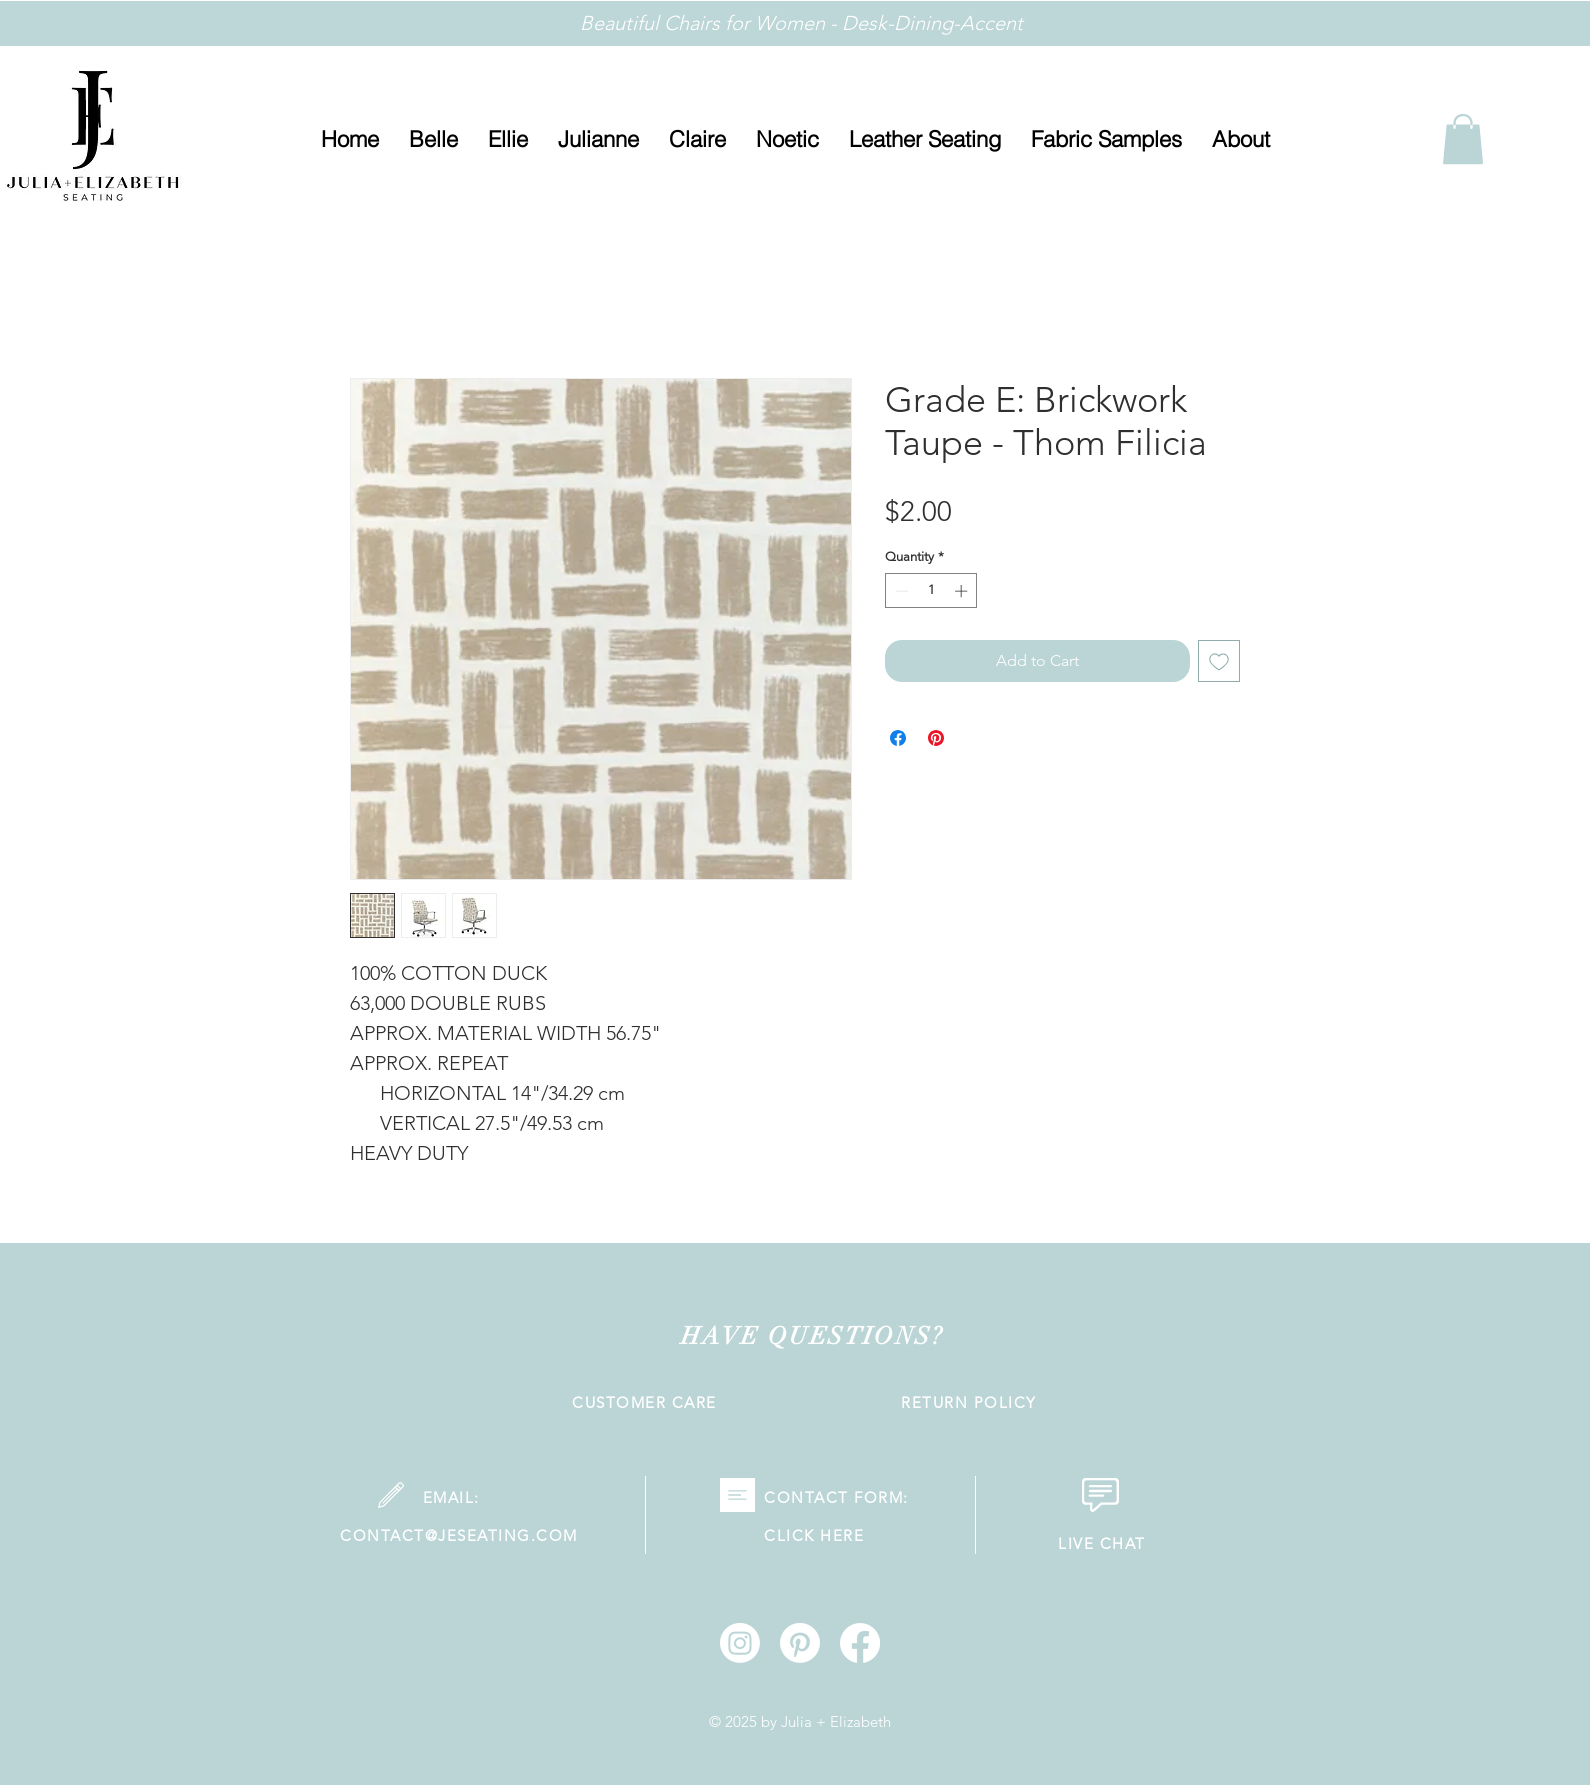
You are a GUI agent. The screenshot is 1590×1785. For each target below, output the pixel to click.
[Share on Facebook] (898, 738)
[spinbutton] (931, 591)
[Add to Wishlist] (1219, 661)
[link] (1463, 139)
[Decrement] (900, 591)
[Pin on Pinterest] (936, 738)
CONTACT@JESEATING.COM (459, 1535)
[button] (1241, 139)
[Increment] (963, 591)
